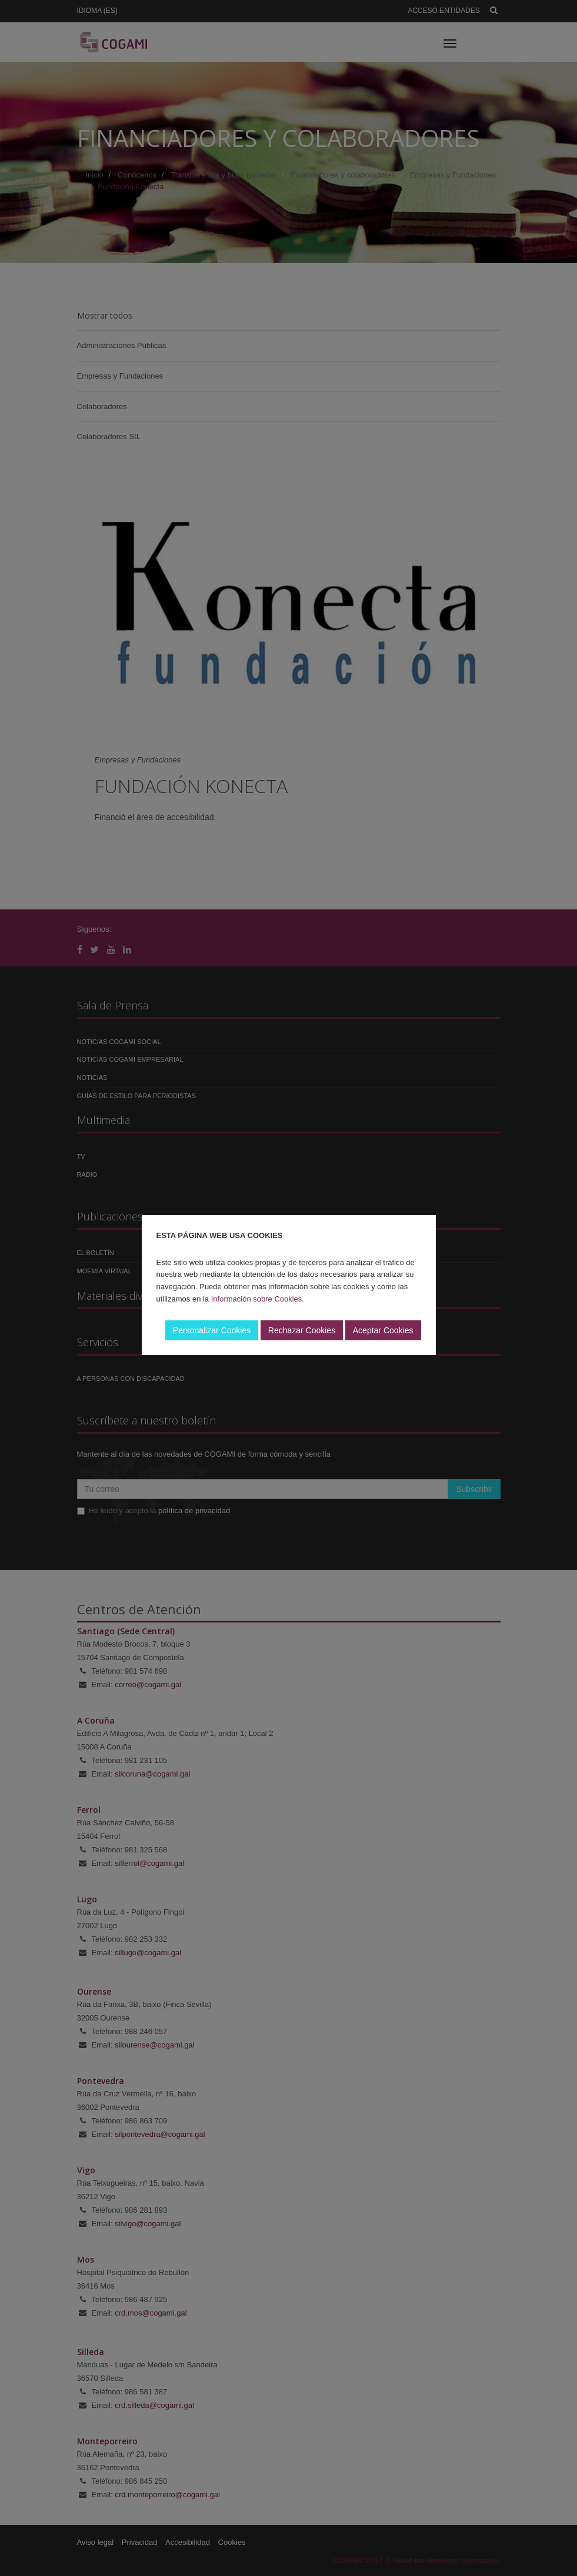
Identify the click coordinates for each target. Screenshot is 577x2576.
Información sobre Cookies (256, 1298)
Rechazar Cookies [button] (301, 1330)
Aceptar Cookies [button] (383, 1330)
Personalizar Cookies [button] (212, 1330)
